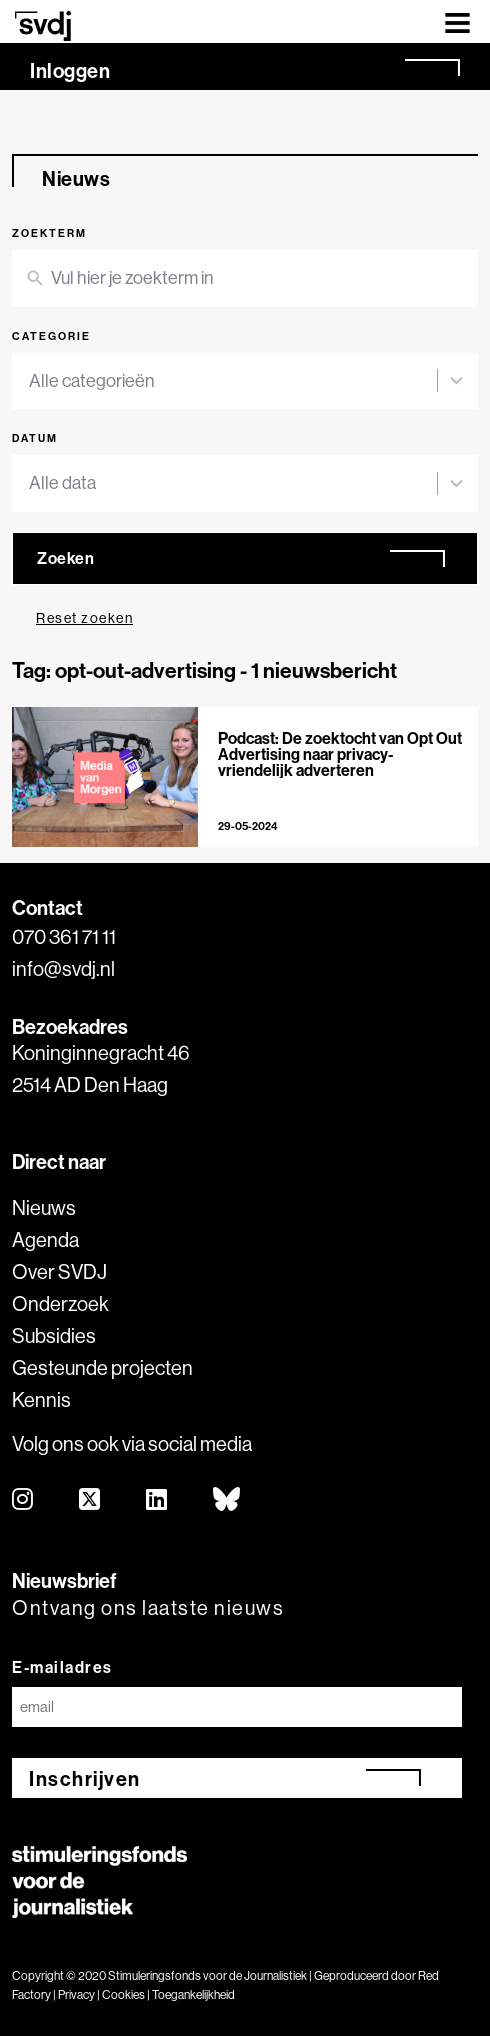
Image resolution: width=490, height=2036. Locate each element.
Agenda (45, 1239)
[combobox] (233, 381)
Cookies (123, 1994)
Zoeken (65, 558)
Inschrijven (85, 1778)
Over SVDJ (59, 1271)
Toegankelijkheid (193, 1994)
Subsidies (54, 1335)
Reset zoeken (84, 618)
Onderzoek (60, 1303)
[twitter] (90, 1500)
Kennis (41, 1399)
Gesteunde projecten (102, 1367)
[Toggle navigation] (457, 21)
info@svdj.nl (63, 968)
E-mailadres (62, 1667)
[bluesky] (227, 1500)
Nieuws (44, 1207)
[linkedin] (157, 1500)
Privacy (76, 1994)
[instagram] (23, 1500)
